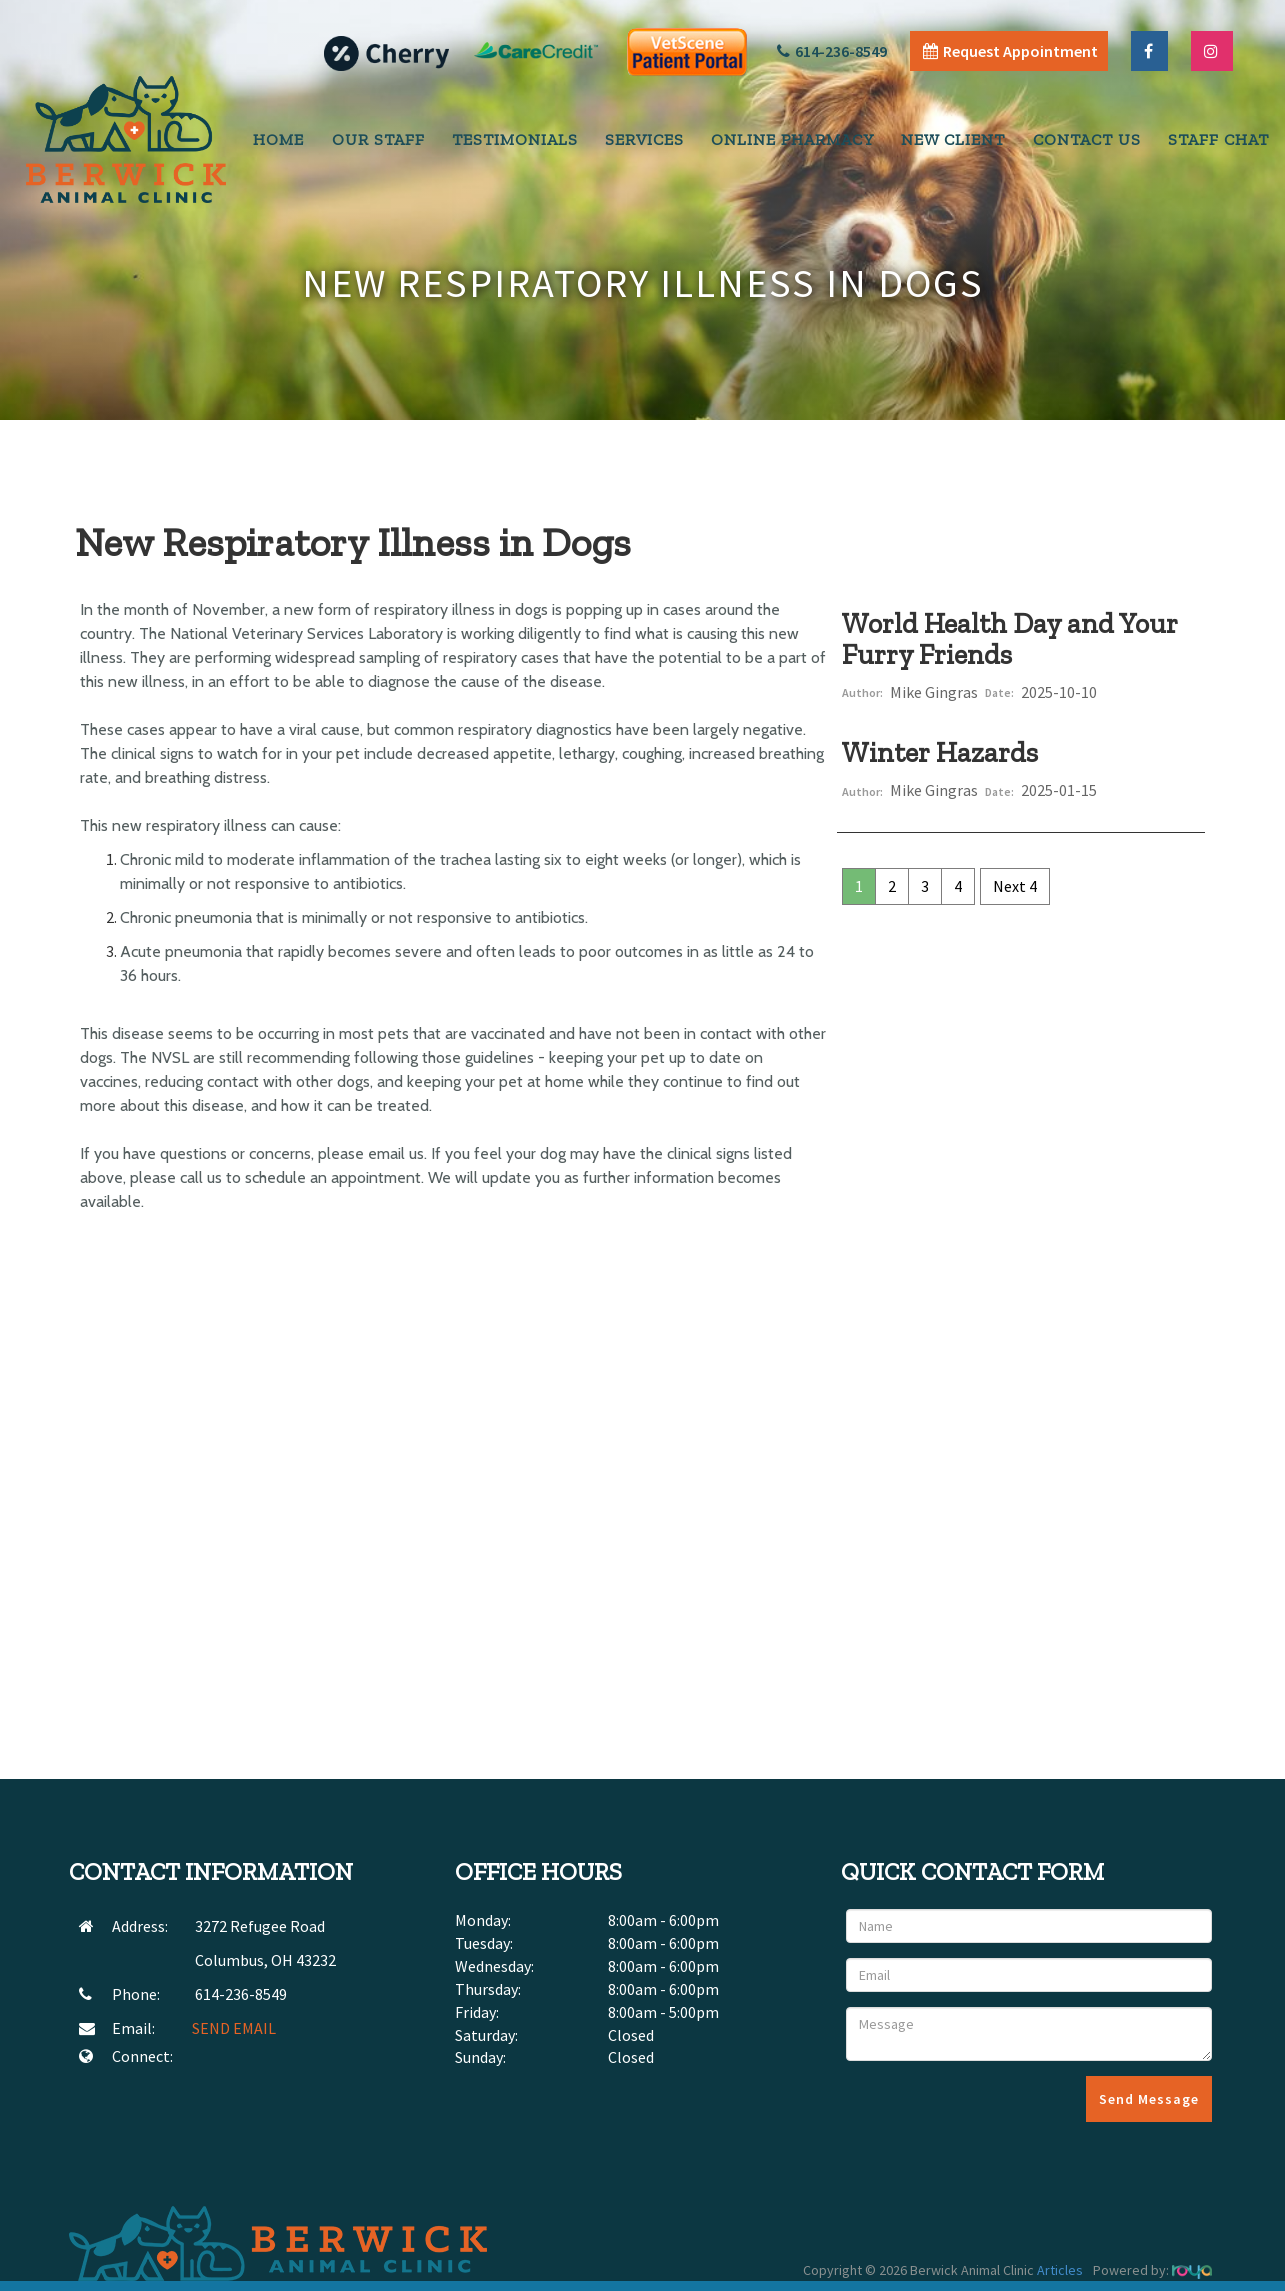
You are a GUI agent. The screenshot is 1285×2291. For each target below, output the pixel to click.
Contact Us (1087, 139)
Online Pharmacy (792, 139)
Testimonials (515, 139)
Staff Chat (1218, 139)
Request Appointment (1010, 51)
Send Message (1149, 2099)
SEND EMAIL (234, 2028)
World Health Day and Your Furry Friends (1010, 639)
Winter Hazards (940, 752)
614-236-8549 (832, 51)
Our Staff (378, 139)
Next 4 (1015, 886)
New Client (953, 139)
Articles (1060, 2270)
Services (644, 139)
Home (278, 139)
